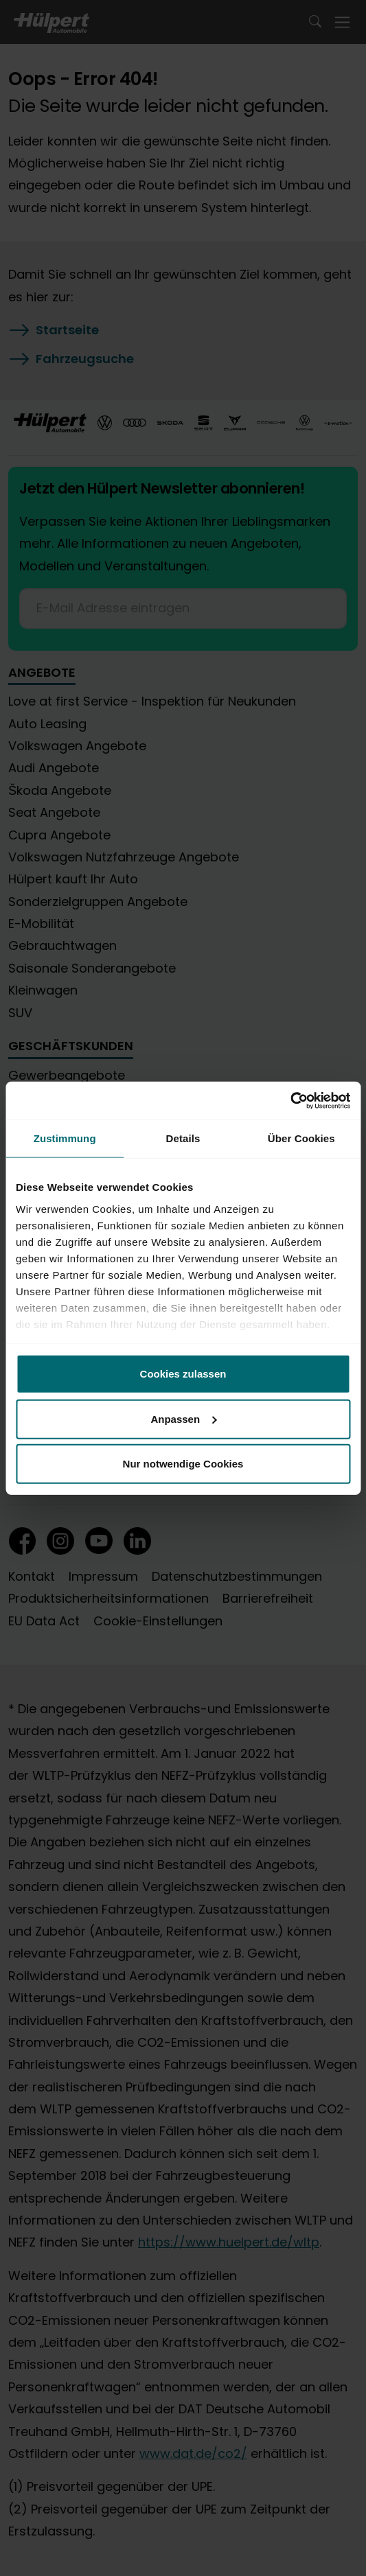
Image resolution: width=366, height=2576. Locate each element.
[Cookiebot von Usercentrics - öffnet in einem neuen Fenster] (290, 1100)
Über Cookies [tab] (301, 1138)
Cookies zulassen (183, 1374)
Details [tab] (183, 1138)
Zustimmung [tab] (65, 1138)
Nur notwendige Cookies (183, 1464)
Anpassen (183, 1418)
